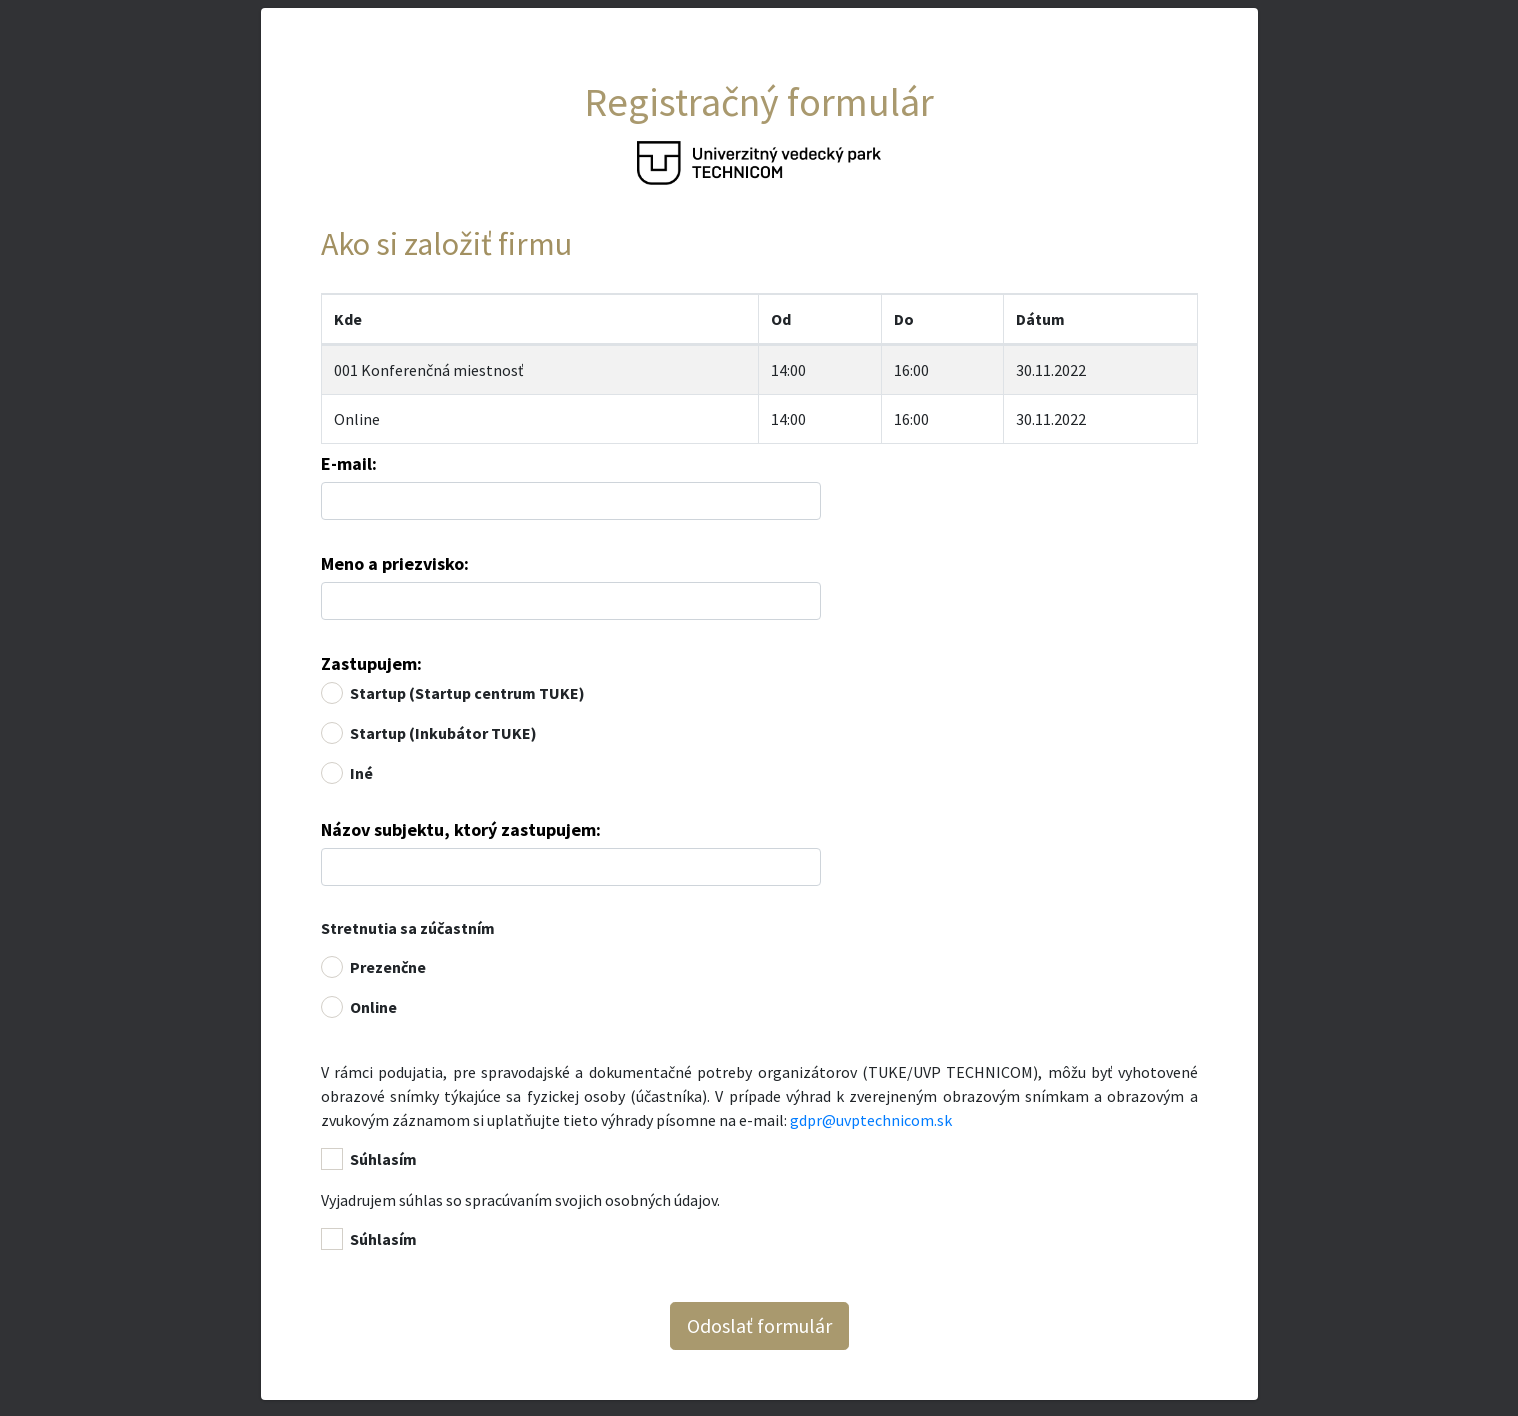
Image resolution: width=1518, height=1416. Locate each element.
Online (357, 419)
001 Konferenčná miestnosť (428, 370)
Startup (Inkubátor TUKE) (443, 733)
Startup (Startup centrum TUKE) (467, 693)
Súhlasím (383, 1159)
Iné (361, 773)
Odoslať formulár (759, 1325)
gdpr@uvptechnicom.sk (871, 1120)
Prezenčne (388, 967)
